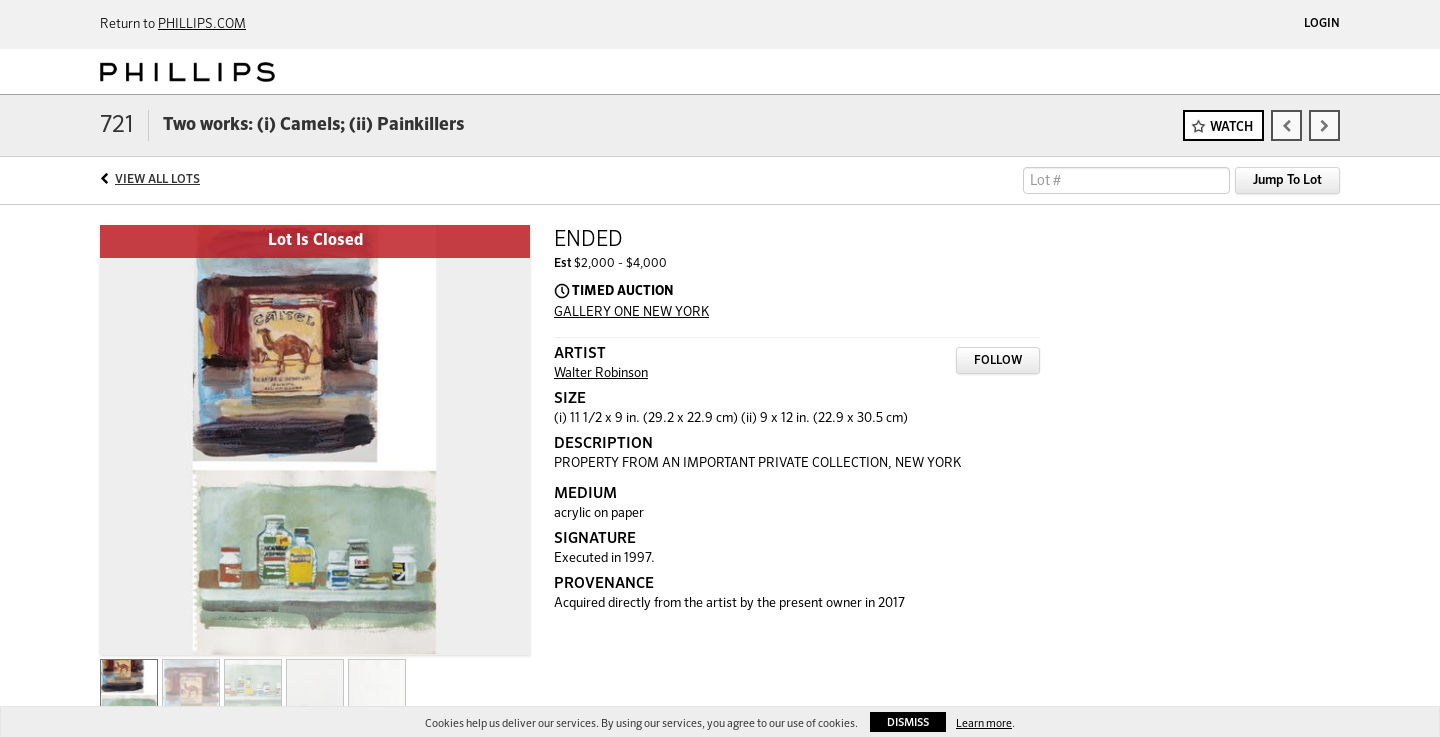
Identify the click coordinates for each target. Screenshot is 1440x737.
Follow (998, 361)
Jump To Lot (1287, 180)
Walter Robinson (601, 373)
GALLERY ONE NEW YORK (631, 312)
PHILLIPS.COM (202, 24)
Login (1322, 24)
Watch (1231, 127)
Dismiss (908, 722)
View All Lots (157, 180)
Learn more (984, 723)
